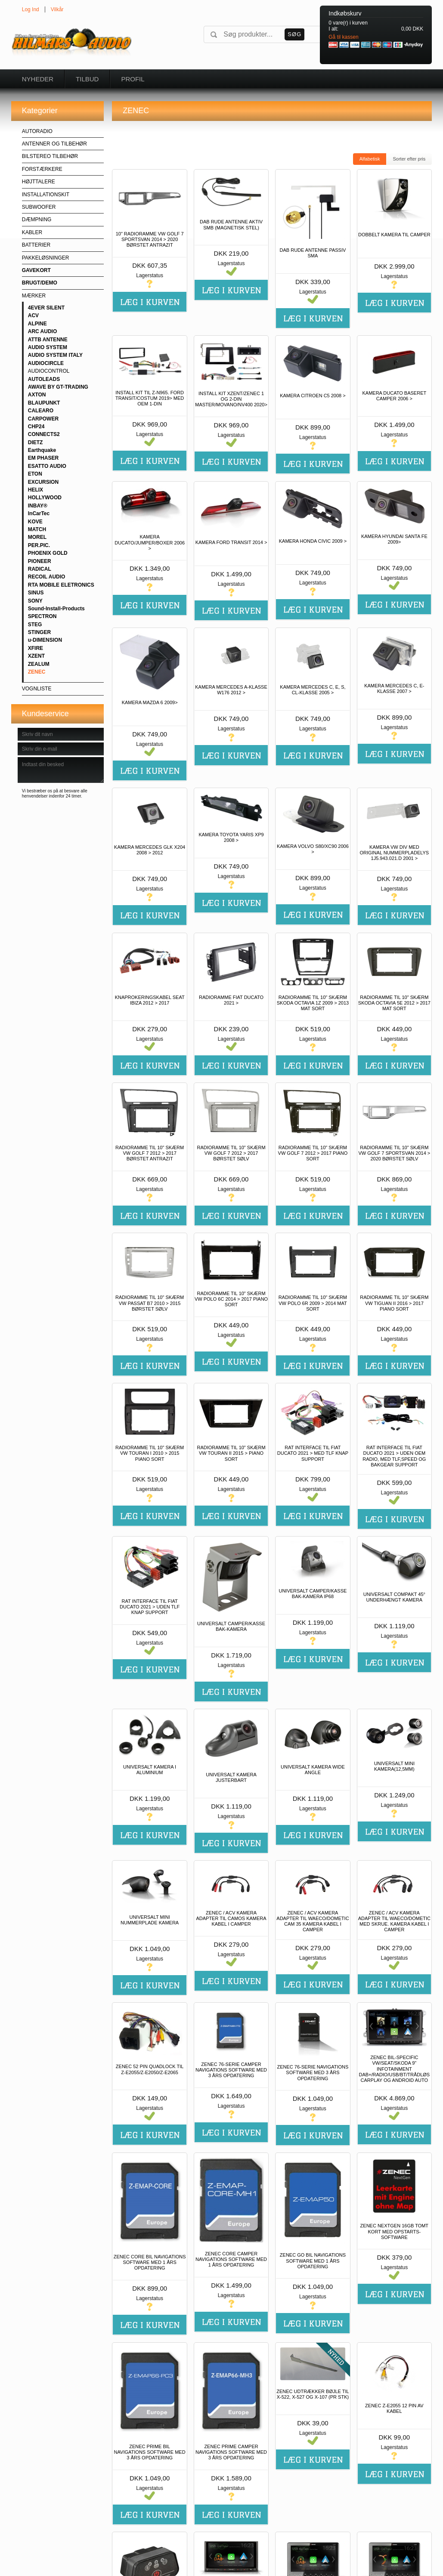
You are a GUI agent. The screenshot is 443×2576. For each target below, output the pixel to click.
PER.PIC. (39, 545)
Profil (132, 79)
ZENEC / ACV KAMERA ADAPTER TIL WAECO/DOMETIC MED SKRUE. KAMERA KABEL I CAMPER (394, 1921)
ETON (35, 474)
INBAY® (37, 506)
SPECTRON (42, 616)
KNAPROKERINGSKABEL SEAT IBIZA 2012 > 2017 (150, 1000)
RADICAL (39, 569)
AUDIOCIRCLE (46, 363)
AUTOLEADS (44, 379)
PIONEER (39, 561)
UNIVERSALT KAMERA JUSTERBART (231, 1777)
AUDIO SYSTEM (47, 347)
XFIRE (35, 648)
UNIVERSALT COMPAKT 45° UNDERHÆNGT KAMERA (394, 1597)
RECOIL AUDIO (46, 577)
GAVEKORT (36, 270)
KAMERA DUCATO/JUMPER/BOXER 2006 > (150, 542)
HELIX (35, 490)
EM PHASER (43, 458)
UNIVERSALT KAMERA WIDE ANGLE (313, 1769)
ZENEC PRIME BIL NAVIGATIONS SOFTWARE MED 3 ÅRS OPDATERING (150, 2452)
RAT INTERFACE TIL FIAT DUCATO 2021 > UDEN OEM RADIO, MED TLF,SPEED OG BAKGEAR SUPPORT (394, 1456)
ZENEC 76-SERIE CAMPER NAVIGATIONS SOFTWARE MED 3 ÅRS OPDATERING (231, 2070)
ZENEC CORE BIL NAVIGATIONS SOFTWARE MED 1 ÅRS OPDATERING (150, 2262)
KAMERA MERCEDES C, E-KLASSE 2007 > (394, 688)
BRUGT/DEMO (39, 283)
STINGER (39, 632)
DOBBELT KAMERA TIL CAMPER (394, 234)
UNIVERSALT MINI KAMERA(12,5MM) (394, 1766)
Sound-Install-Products (56, 609)
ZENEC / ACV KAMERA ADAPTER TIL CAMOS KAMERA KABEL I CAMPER (231, 1918)
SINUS (36, 593)
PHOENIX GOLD (48, 553)
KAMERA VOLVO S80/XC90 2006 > (313, 849)
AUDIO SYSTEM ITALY (55, 355)
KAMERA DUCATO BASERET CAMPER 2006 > (394, 395)
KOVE (35, 522)
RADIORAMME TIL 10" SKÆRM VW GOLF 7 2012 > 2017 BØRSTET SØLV (231, 1153)
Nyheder (37, 79)
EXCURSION (43, 482)
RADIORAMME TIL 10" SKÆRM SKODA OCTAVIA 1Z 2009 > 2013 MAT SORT (313, 1003)
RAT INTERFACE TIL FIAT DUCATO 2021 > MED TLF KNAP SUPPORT (312, 1453)
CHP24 (36, 427)
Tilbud (87, 79)
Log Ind (30, 9)
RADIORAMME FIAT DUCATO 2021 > (231, 1000)
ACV (33, 315)
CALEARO (40, 411)
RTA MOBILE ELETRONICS (61, 585)
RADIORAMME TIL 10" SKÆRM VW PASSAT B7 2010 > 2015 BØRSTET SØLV (149, 1303)
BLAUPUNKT (44, 403)
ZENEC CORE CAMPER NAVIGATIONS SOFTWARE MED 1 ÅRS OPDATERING (231, 2259)
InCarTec (39, 513)
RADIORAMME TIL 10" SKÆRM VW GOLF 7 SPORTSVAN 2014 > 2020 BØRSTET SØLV (394, 1153)
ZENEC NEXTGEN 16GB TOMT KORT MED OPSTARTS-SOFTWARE (394, 2231)
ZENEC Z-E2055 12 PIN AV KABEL (394, 2408)
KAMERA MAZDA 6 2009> (150, 702)
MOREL (37, 537)
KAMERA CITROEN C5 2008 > (313, 395)
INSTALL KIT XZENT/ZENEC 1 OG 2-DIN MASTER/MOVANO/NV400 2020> (231, 399)
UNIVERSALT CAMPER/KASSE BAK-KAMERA (231, 1626)
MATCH (37, 529)
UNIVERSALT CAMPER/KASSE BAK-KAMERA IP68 (313, 1593)
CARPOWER (43, 419)
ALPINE (37, 324)
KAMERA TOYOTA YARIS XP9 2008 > (230, 837)
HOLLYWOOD (45, 498)
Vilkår (57, 9)
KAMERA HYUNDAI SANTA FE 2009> (394, 539)
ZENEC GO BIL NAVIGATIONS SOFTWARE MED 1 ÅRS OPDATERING (313, 2260)
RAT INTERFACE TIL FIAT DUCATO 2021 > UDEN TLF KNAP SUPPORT (150, 1607)
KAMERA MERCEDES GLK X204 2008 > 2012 (149, 849)
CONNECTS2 (44, 434)
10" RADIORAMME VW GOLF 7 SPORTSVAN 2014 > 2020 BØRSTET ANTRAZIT (150, 239)
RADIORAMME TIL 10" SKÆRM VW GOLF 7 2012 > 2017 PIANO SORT (313, 1153)
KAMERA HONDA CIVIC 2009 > (313, 541)
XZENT (36, 656)
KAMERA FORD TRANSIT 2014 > (231, 542)
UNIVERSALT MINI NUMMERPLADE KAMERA (150, 1919)
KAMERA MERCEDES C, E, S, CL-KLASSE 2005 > (312, 689)
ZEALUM (39, 664)
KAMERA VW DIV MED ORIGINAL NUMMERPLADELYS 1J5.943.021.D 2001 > (394, 852)
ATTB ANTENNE (48, 340)
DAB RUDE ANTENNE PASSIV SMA (313, 252)
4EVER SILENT (46, 308)
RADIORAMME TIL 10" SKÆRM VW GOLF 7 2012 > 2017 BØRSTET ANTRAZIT (149, 1153)
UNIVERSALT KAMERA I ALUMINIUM (149, 1769)
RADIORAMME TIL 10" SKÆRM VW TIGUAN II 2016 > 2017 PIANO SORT (394, 1303)
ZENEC (37, 672)
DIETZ (35, 442)
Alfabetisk (369, 158)
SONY (35, 601)
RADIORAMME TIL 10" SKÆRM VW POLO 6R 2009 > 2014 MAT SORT (313, 1303)
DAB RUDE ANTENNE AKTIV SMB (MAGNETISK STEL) (231, 224)
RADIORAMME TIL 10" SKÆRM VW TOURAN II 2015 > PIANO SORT (231, 1453)
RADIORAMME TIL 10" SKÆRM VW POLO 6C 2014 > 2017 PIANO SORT (231, 1299)
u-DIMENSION (45, 640)
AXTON (37, 395)
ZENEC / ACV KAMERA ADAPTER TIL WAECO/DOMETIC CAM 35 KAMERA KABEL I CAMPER (312, 1921)
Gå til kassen (343, 37)
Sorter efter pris (409, 158)
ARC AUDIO (42, 331)
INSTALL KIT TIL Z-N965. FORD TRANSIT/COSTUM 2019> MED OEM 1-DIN (149, 398)
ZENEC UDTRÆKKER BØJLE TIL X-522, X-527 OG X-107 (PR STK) (312, 2394)
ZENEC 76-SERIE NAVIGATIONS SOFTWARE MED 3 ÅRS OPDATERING (313, 2072)
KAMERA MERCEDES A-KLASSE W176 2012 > (231, 689)
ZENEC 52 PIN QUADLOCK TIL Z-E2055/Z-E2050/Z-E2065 (150, 2069)
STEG (35, 625)
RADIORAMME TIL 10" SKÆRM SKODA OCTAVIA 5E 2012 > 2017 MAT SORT (394, 1003)
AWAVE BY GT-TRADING (58, 387)
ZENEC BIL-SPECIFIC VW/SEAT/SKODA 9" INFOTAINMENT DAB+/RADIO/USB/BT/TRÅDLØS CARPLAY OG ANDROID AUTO (394, 2069)
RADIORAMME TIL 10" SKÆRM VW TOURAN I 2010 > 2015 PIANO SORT (149, 1453)
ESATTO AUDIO (47, 466)
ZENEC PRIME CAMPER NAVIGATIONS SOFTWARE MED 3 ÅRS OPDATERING (231, 2452)
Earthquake (42, 450)
